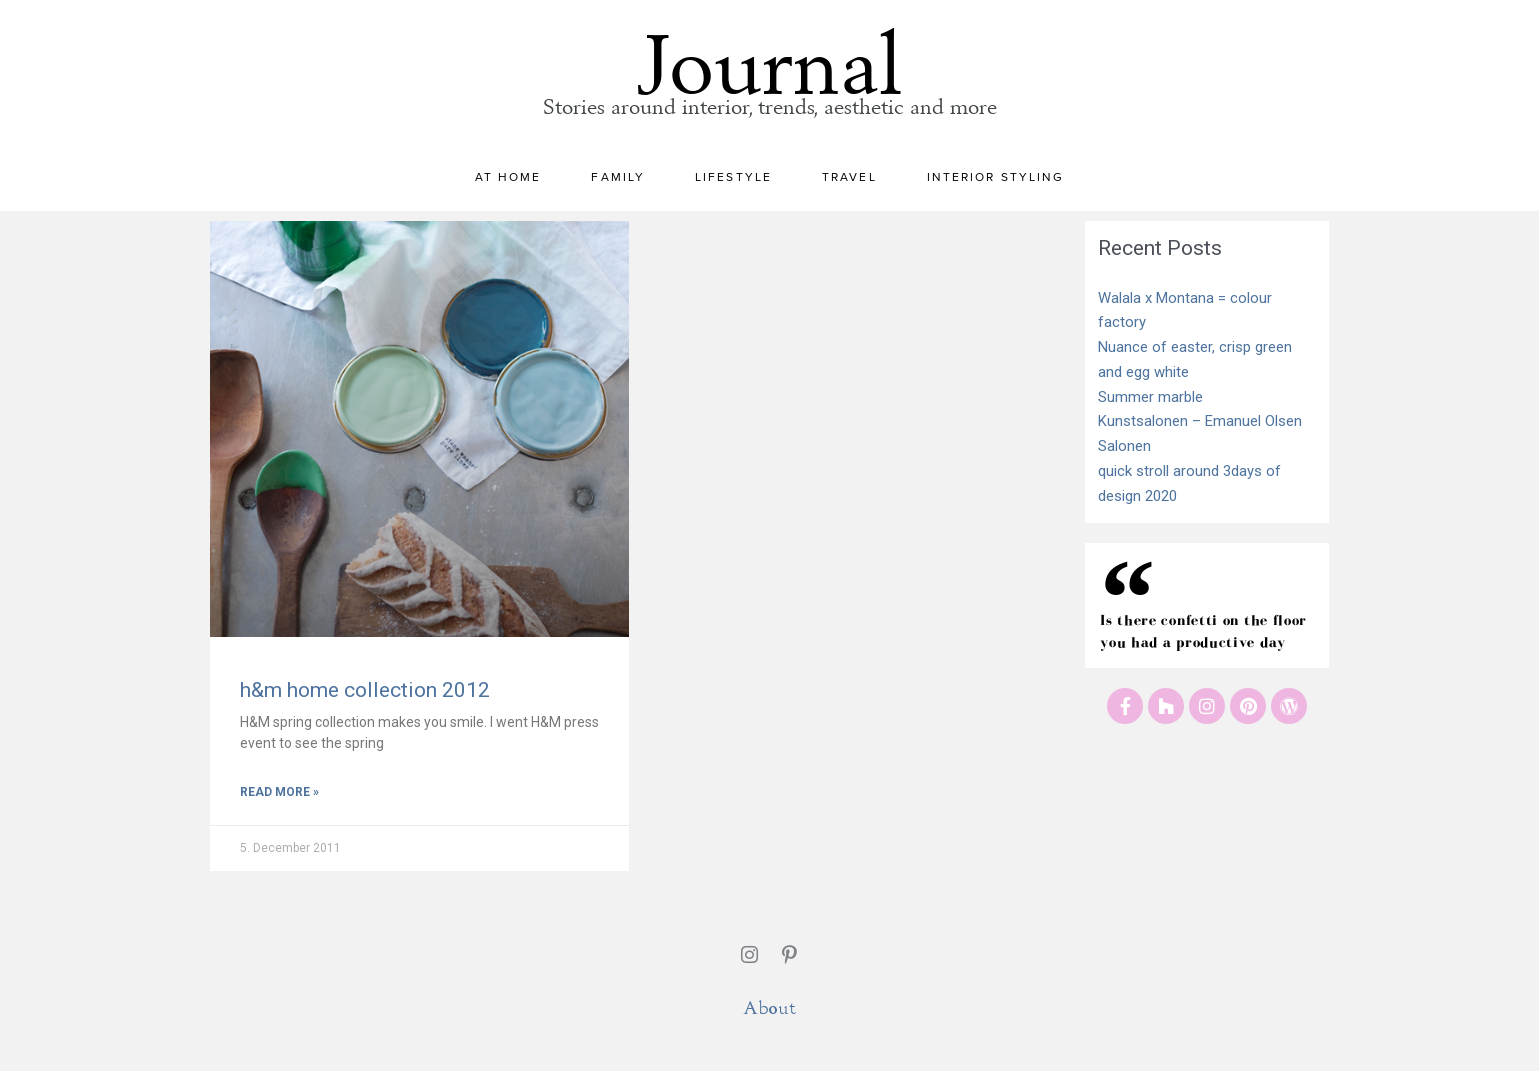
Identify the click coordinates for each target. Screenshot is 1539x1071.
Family (623, 177)
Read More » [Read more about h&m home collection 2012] (279, 792)
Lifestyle (738, 177)
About (769, 1007)
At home (513, 177)
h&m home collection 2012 (365, 690)
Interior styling (996, 177)
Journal (770, 52)
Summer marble (1150, 397)
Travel (854, 177)
